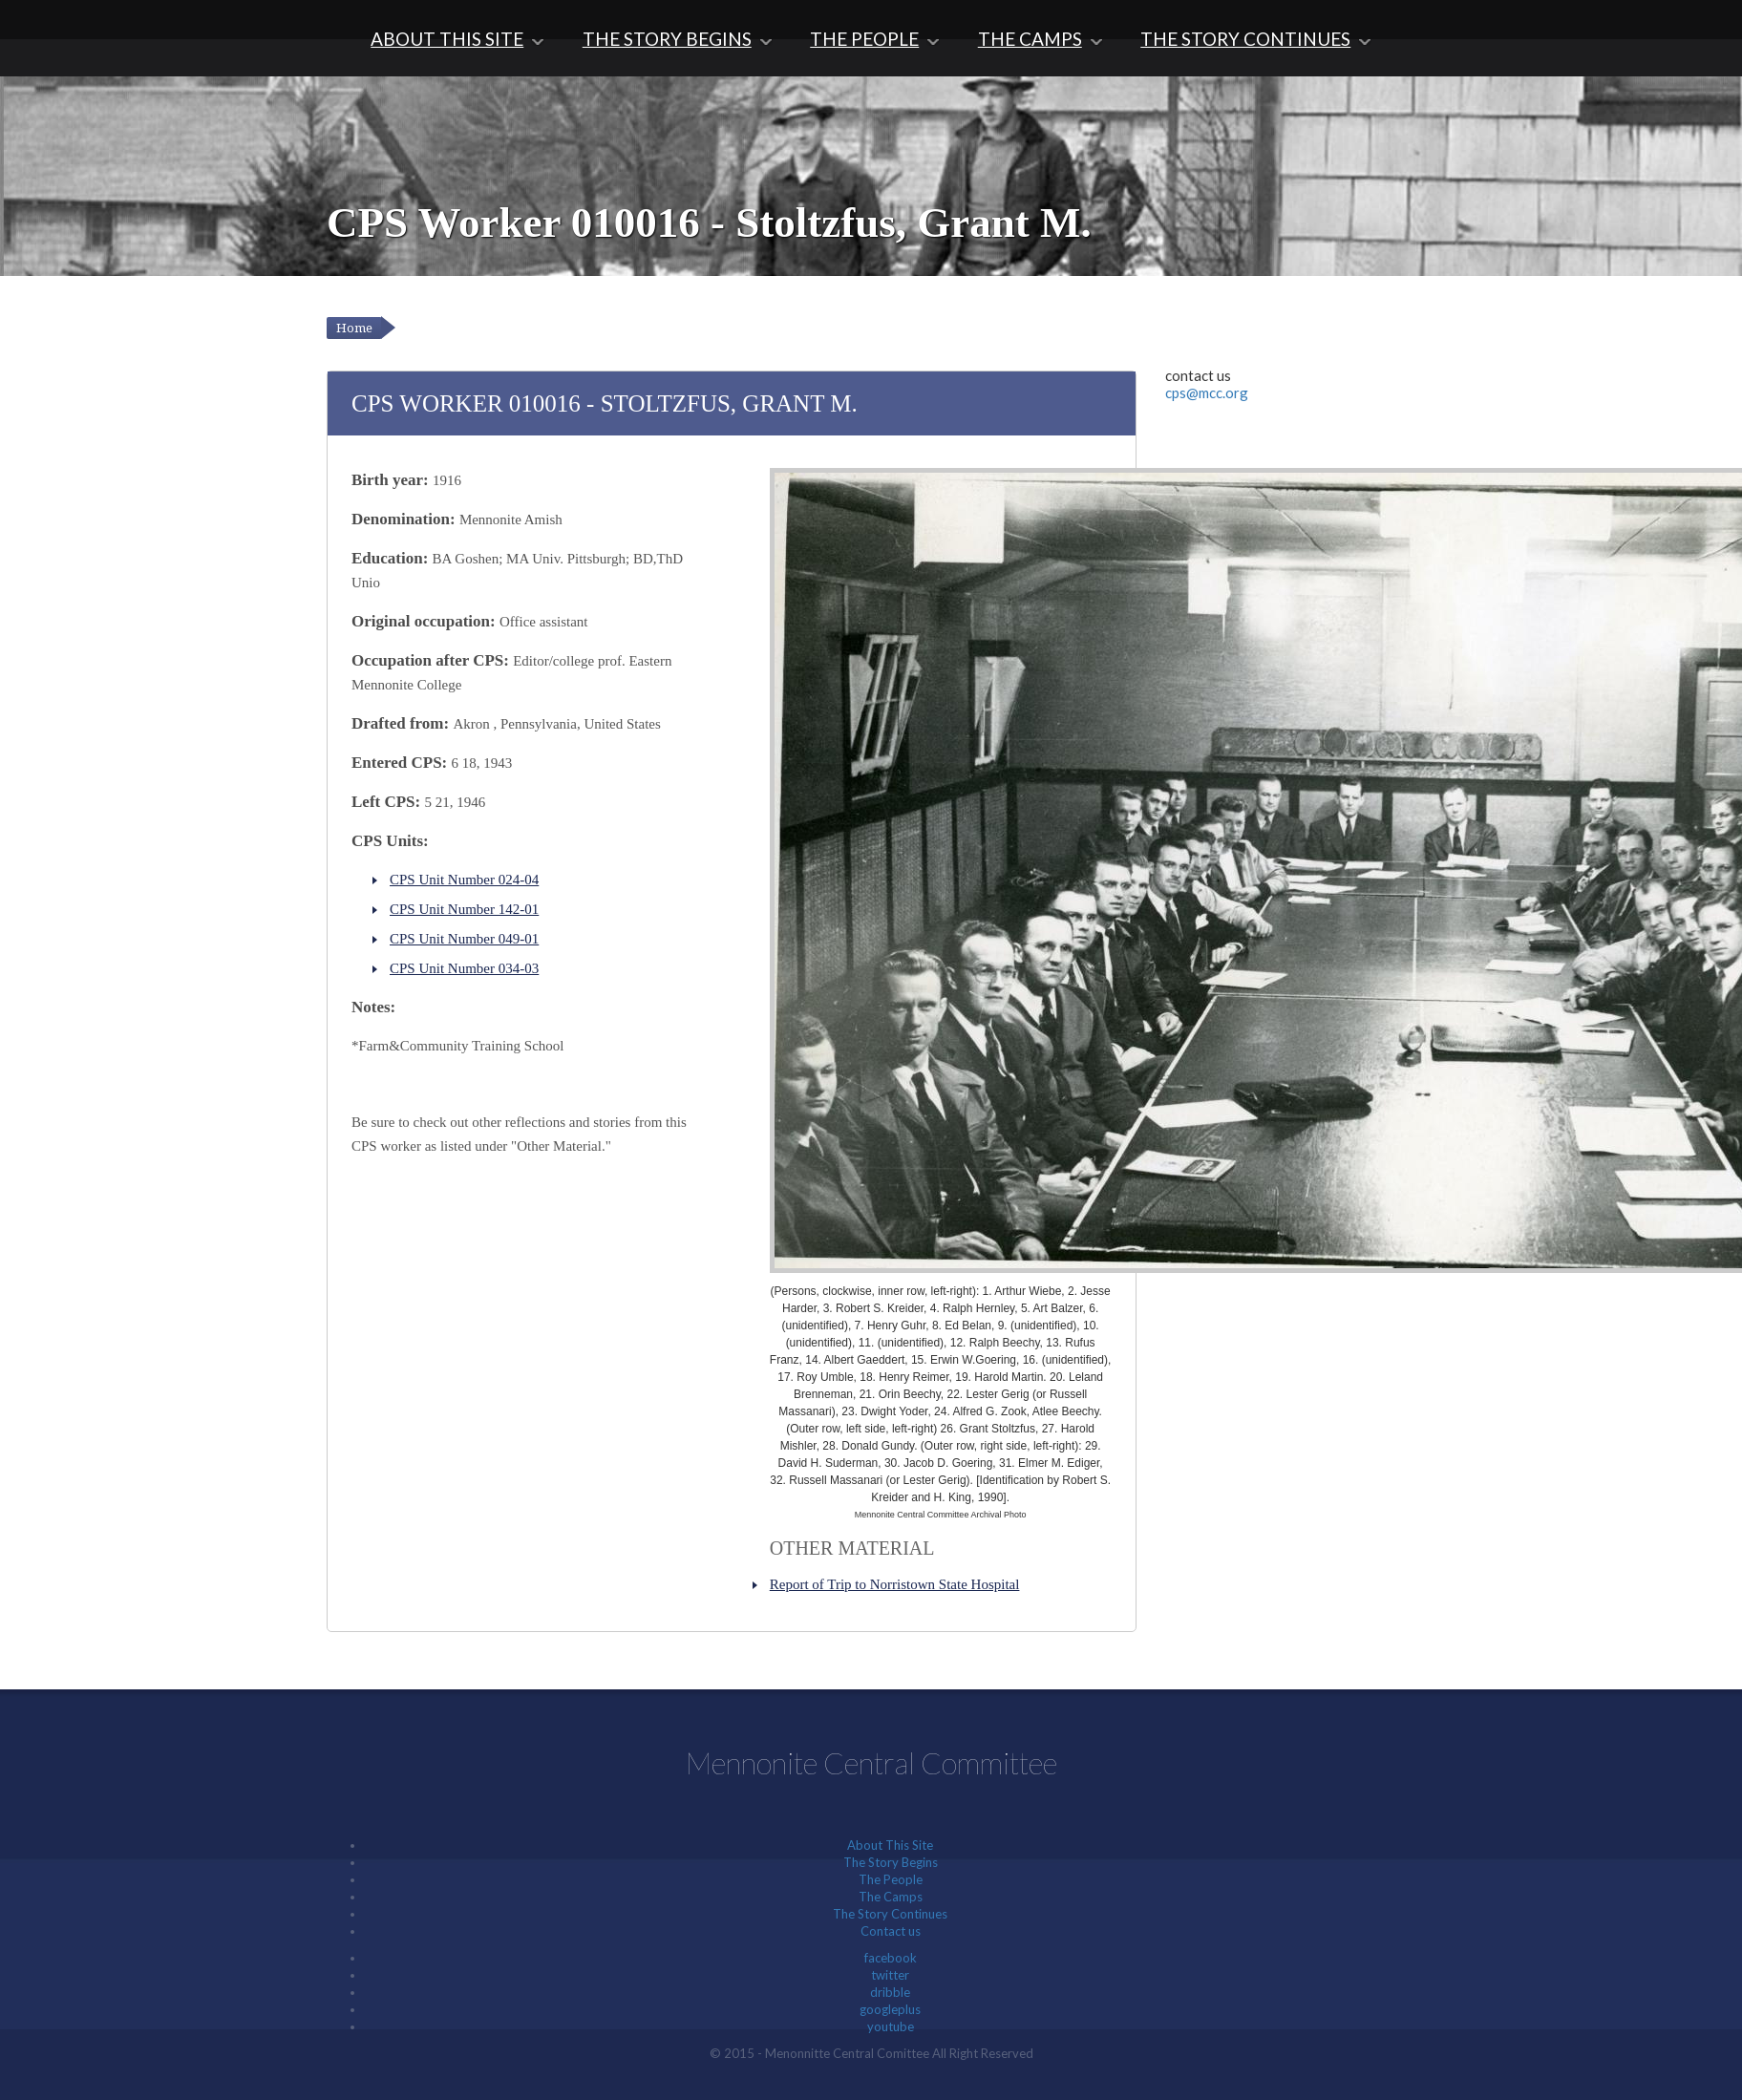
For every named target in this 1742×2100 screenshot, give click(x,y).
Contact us (890, 1931)
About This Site (447, 39)
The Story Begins (667, 39)
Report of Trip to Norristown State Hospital (895, 1584)
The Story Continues (1245, 39)
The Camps (1030, 39)
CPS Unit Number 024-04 (464, 879)
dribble (890, 1992)
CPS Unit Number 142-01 (464, 909)
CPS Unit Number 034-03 (464, 968)
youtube (890, 2026)
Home (354, 328)
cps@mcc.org (1206, 392)
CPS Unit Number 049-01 (464, 938)
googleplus (890, 2009)
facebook (890, 1957)
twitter (890, 1975)
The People (864, 39)
